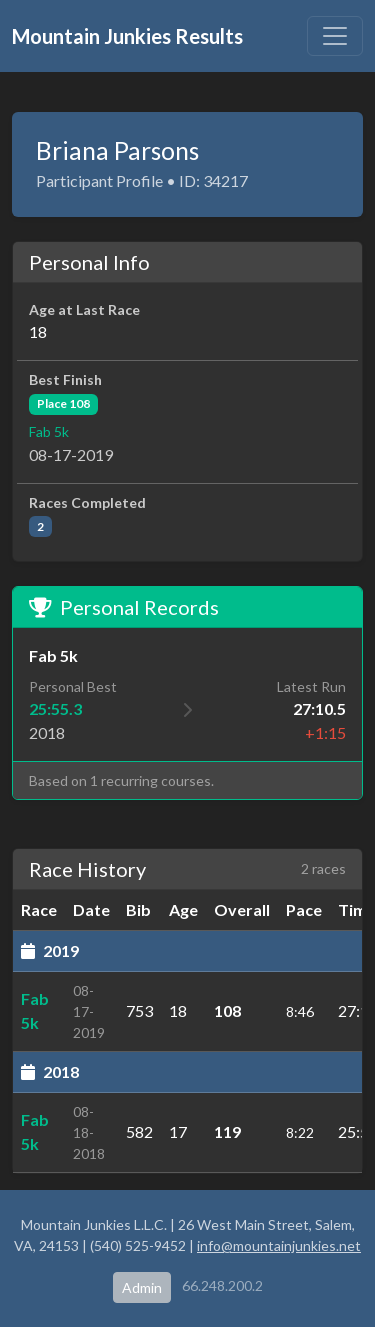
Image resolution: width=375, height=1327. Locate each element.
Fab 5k (49, 431)
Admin (142, 1287)
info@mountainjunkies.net (279, 1245)
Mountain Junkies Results (127, 36)
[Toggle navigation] (335, 36)
